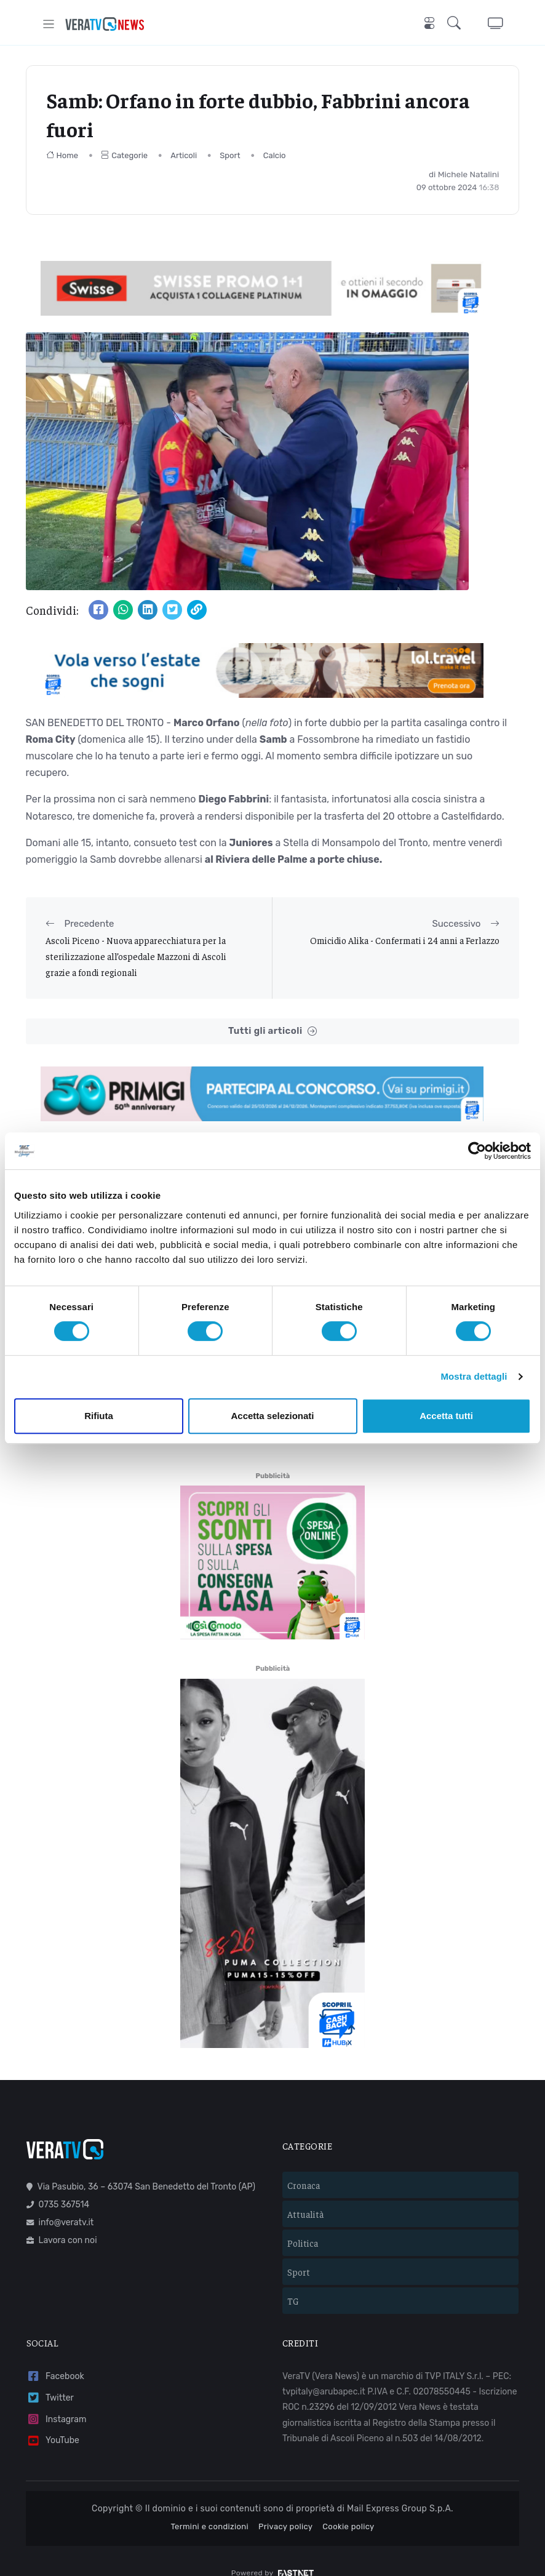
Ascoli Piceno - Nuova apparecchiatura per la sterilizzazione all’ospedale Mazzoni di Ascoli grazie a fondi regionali (136, 956)
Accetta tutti (446, 1415)
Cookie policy (348, 2508)
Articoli (183, 155)
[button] (456, 23)
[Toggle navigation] (49, 23)
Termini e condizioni (209, 2508)
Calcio (274, 155)
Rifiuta (98, 1415)
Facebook (55, 2358)
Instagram (56, 2401)
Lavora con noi (61, 2222)
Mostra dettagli (473, 1376)
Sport (230, 155)
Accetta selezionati (272, 1415)
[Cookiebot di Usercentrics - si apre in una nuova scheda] (477, 1151)
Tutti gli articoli (272, 1031)
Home (62, 155)
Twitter (50, 2380)
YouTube (52, 2422)
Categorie (124, 155)
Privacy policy (285, 2508)
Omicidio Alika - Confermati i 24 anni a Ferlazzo (404, 940)
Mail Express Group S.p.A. (400, 2491)
